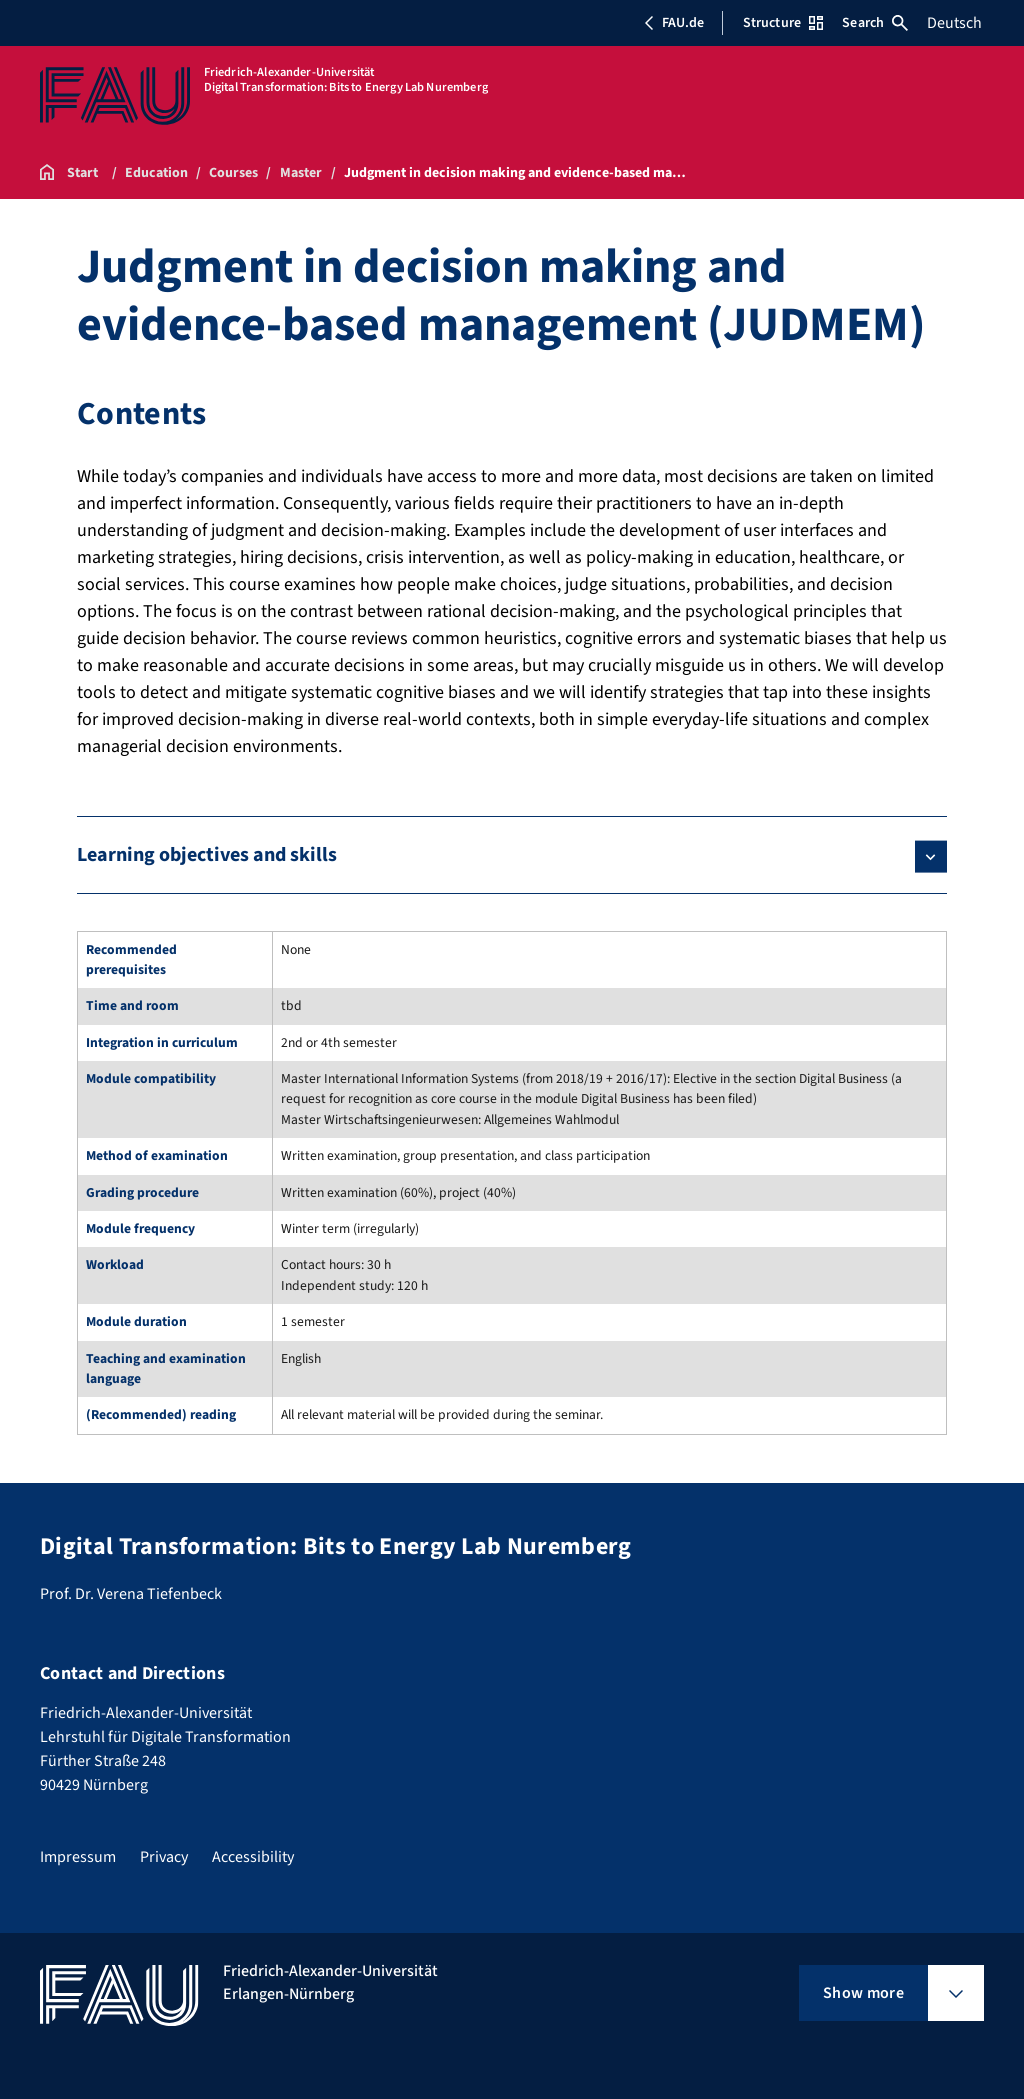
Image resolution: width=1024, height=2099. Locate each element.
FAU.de (674, 23)
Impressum (78, 1857)
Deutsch (954, 23)
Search (875, 23)
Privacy (164, 1857)
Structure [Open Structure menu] (783, 23)
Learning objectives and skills (207, 855)
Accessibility (253, 1857)
